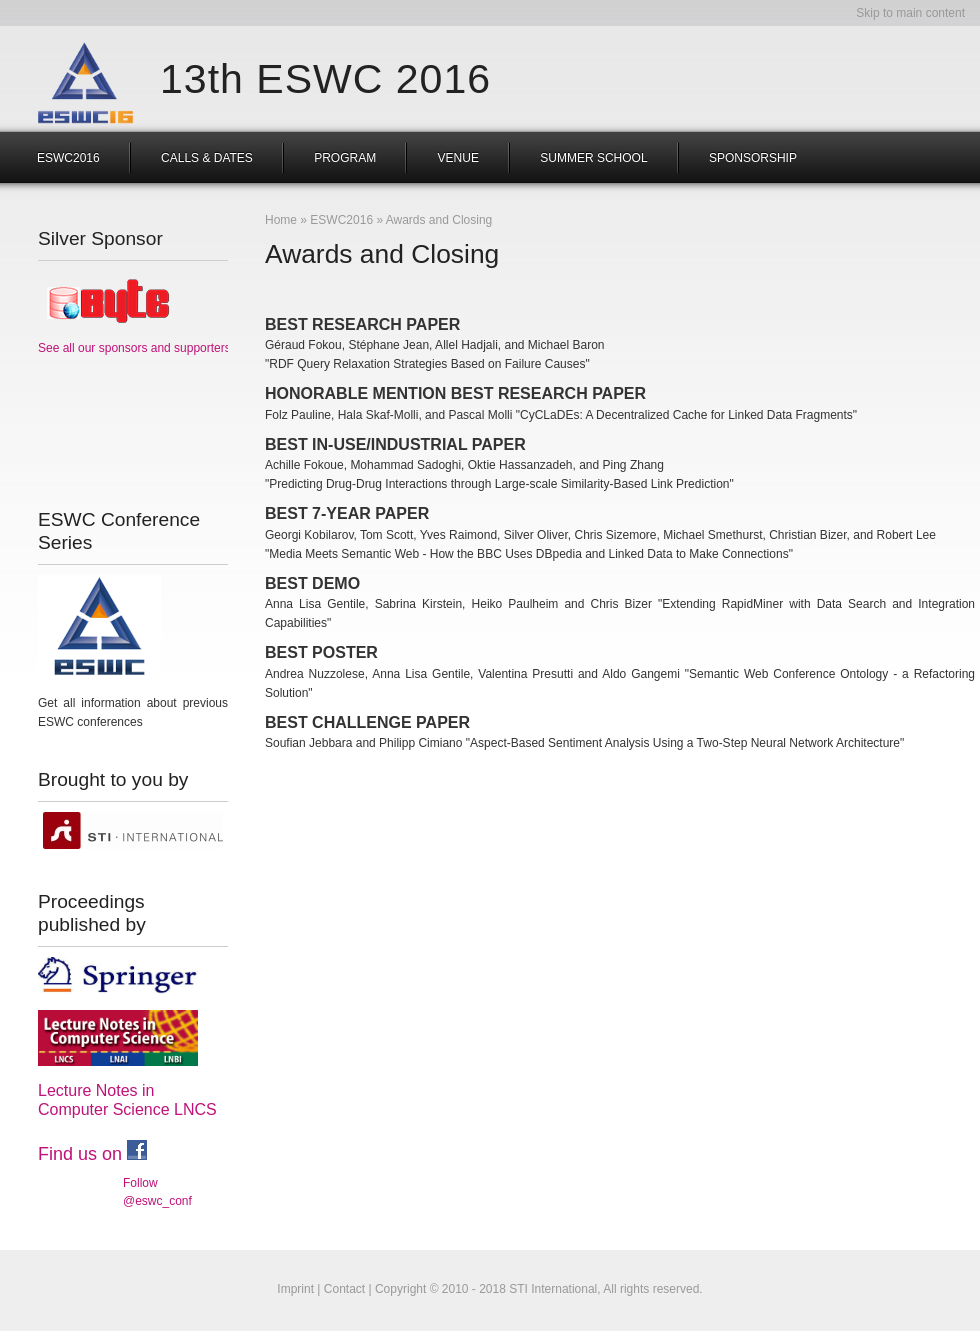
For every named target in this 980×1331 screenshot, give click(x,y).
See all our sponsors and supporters (134, 348)
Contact (344, 1289)
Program (345, 158)
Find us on (92, 1154)
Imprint (295, 1289)
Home (281, 220)
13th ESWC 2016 (325, 74)
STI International (553, 1289)
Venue (458, 158)
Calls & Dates (207, 158)
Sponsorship (753, 158)
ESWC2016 (68, 158)
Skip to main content (910, 13)
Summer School (593, 158)
